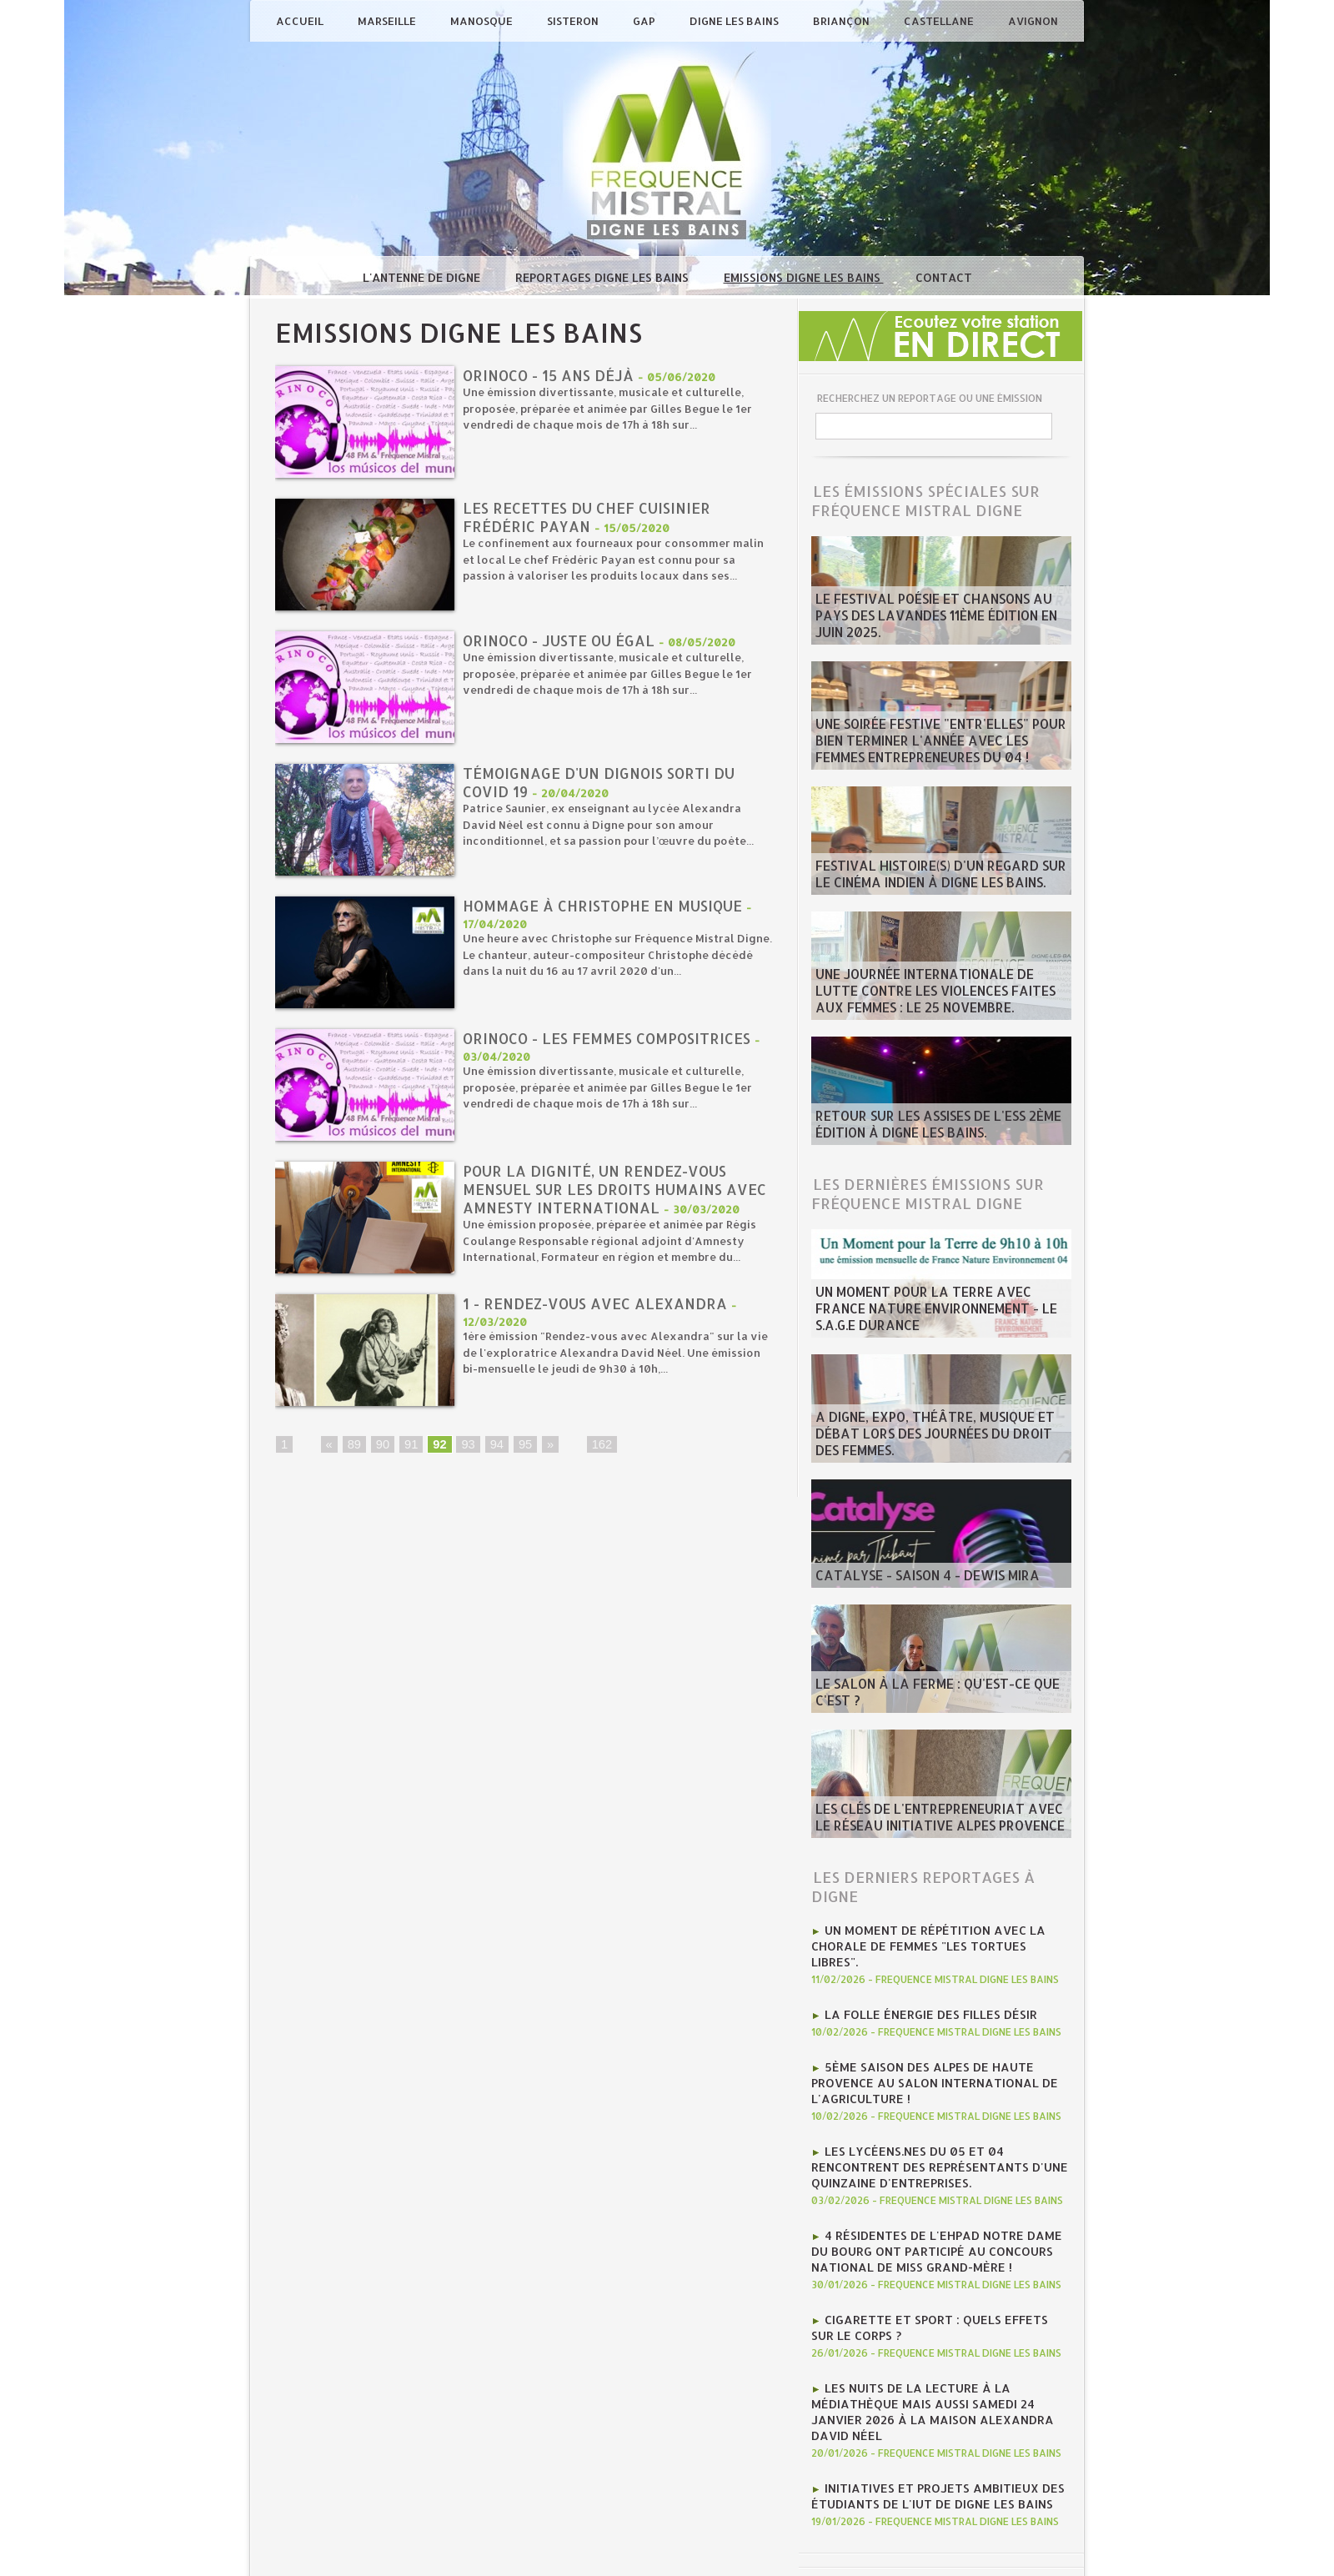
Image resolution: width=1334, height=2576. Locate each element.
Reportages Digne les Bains (603, 277)
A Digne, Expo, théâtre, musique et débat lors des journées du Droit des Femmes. (938, 1445)
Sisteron (574, 21)
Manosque (482, 21)
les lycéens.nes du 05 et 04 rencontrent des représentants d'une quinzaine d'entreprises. (939, 2132)
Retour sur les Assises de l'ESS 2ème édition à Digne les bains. (920, 1127)
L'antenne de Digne (423, 277)
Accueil (301, 21)
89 (353, 1452)
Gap (645, 21)
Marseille (388, 21)
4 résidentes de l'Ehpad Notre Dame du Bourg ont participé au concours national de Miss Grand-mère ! (935, 2209)
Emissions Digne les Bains (804, 277)
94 (492, 1452)
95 (521, 1452)
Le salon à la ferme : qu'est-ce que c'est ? (940, 1702)
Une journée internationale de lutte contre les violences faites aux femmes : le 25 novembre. (938, 996)
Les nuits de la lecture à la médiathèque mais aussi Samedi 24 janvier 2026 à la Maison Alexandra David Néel (938, 2349)
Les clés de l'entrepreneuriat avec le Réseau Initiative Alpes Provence (928, 1820)
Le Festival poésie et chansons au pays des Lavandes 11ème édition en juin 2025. (936, 627)
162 (595, 1452)
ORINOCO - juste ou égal (563, 640)
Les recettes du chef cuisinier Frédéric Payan (591, 518)
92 (437, 1452)
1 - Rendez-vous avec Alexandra (599, 1310)
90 (381, 1452)
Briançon (842, 21)
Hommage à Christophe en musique (608, 906)
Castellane (940, 21)
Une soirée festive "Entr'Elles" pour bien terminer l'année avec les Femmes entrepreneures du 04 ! (936, 746)
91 (409, 1452)
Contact (943, 277)
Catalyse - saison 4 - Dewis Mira (911, 1577)
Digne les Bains (735, 21)
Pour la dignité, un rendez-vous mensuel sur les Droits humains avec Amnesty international (599, 1190)
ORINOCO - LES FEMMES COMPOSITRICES (616, 1038)
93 (465, 1452)
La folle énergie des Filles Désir (919, 1992)
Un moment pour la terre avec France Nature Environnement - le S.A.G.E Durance (930, 1313)
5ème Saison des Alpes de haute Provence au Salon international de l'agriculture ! (923, 2056)
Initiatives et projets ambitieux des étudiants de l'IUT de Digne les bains (927, 2419)
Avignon (1033, 21)
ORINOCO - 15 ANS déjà (552, 375)
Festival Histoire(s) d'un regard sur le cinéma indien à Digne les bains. (930, 877)
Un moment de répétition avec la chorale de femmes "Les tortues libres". (931, 1935)
